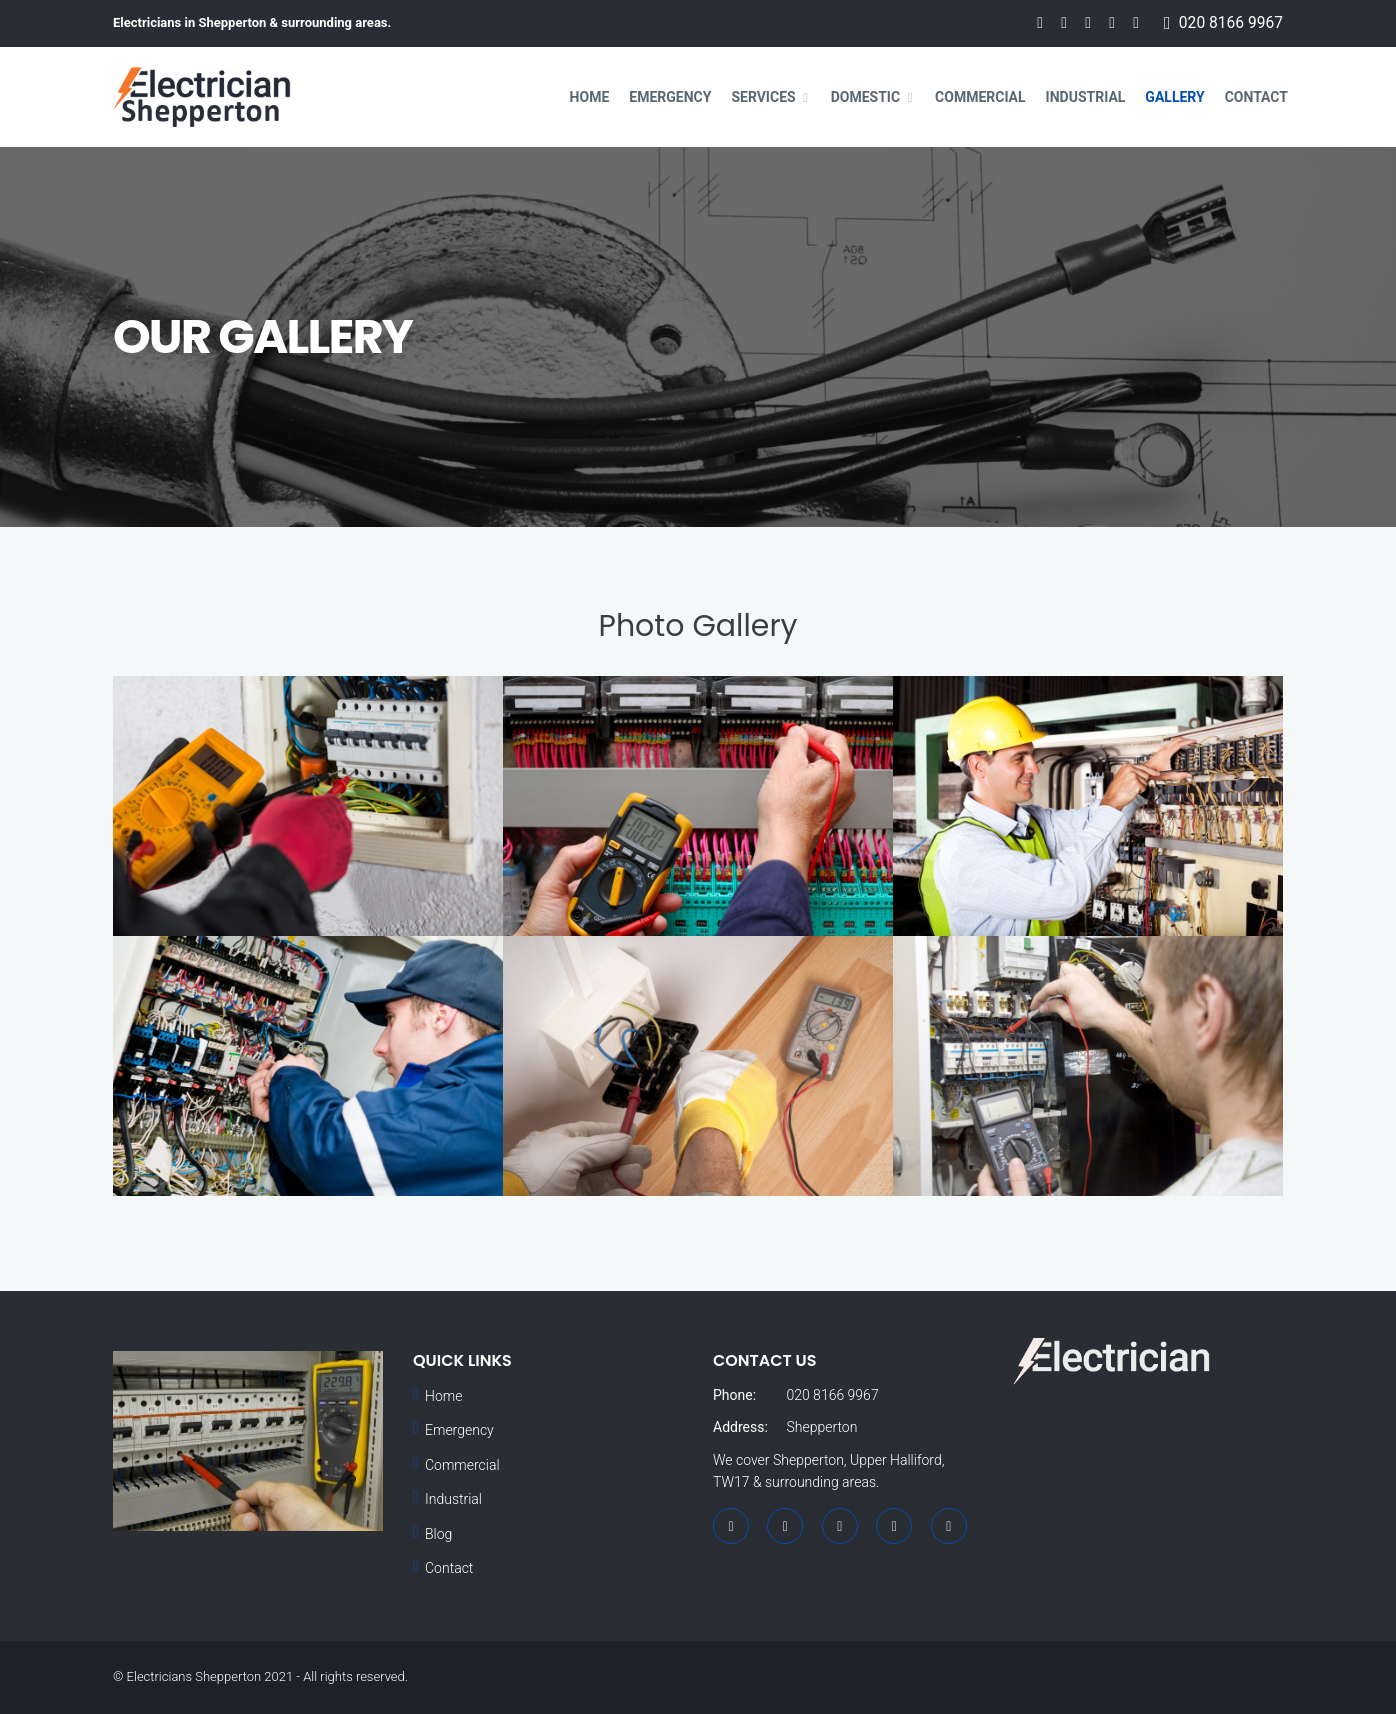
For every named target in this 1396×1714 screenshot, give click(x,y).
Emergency (670, 97)
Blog (438, 1534)
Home (590, 97)
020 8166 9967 (1231, 23)
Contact (1256, 97)
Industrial (1086, 97)
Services (763, 97)
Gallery (1174, 97)
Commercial (980, 97)
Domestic (865, 97)
